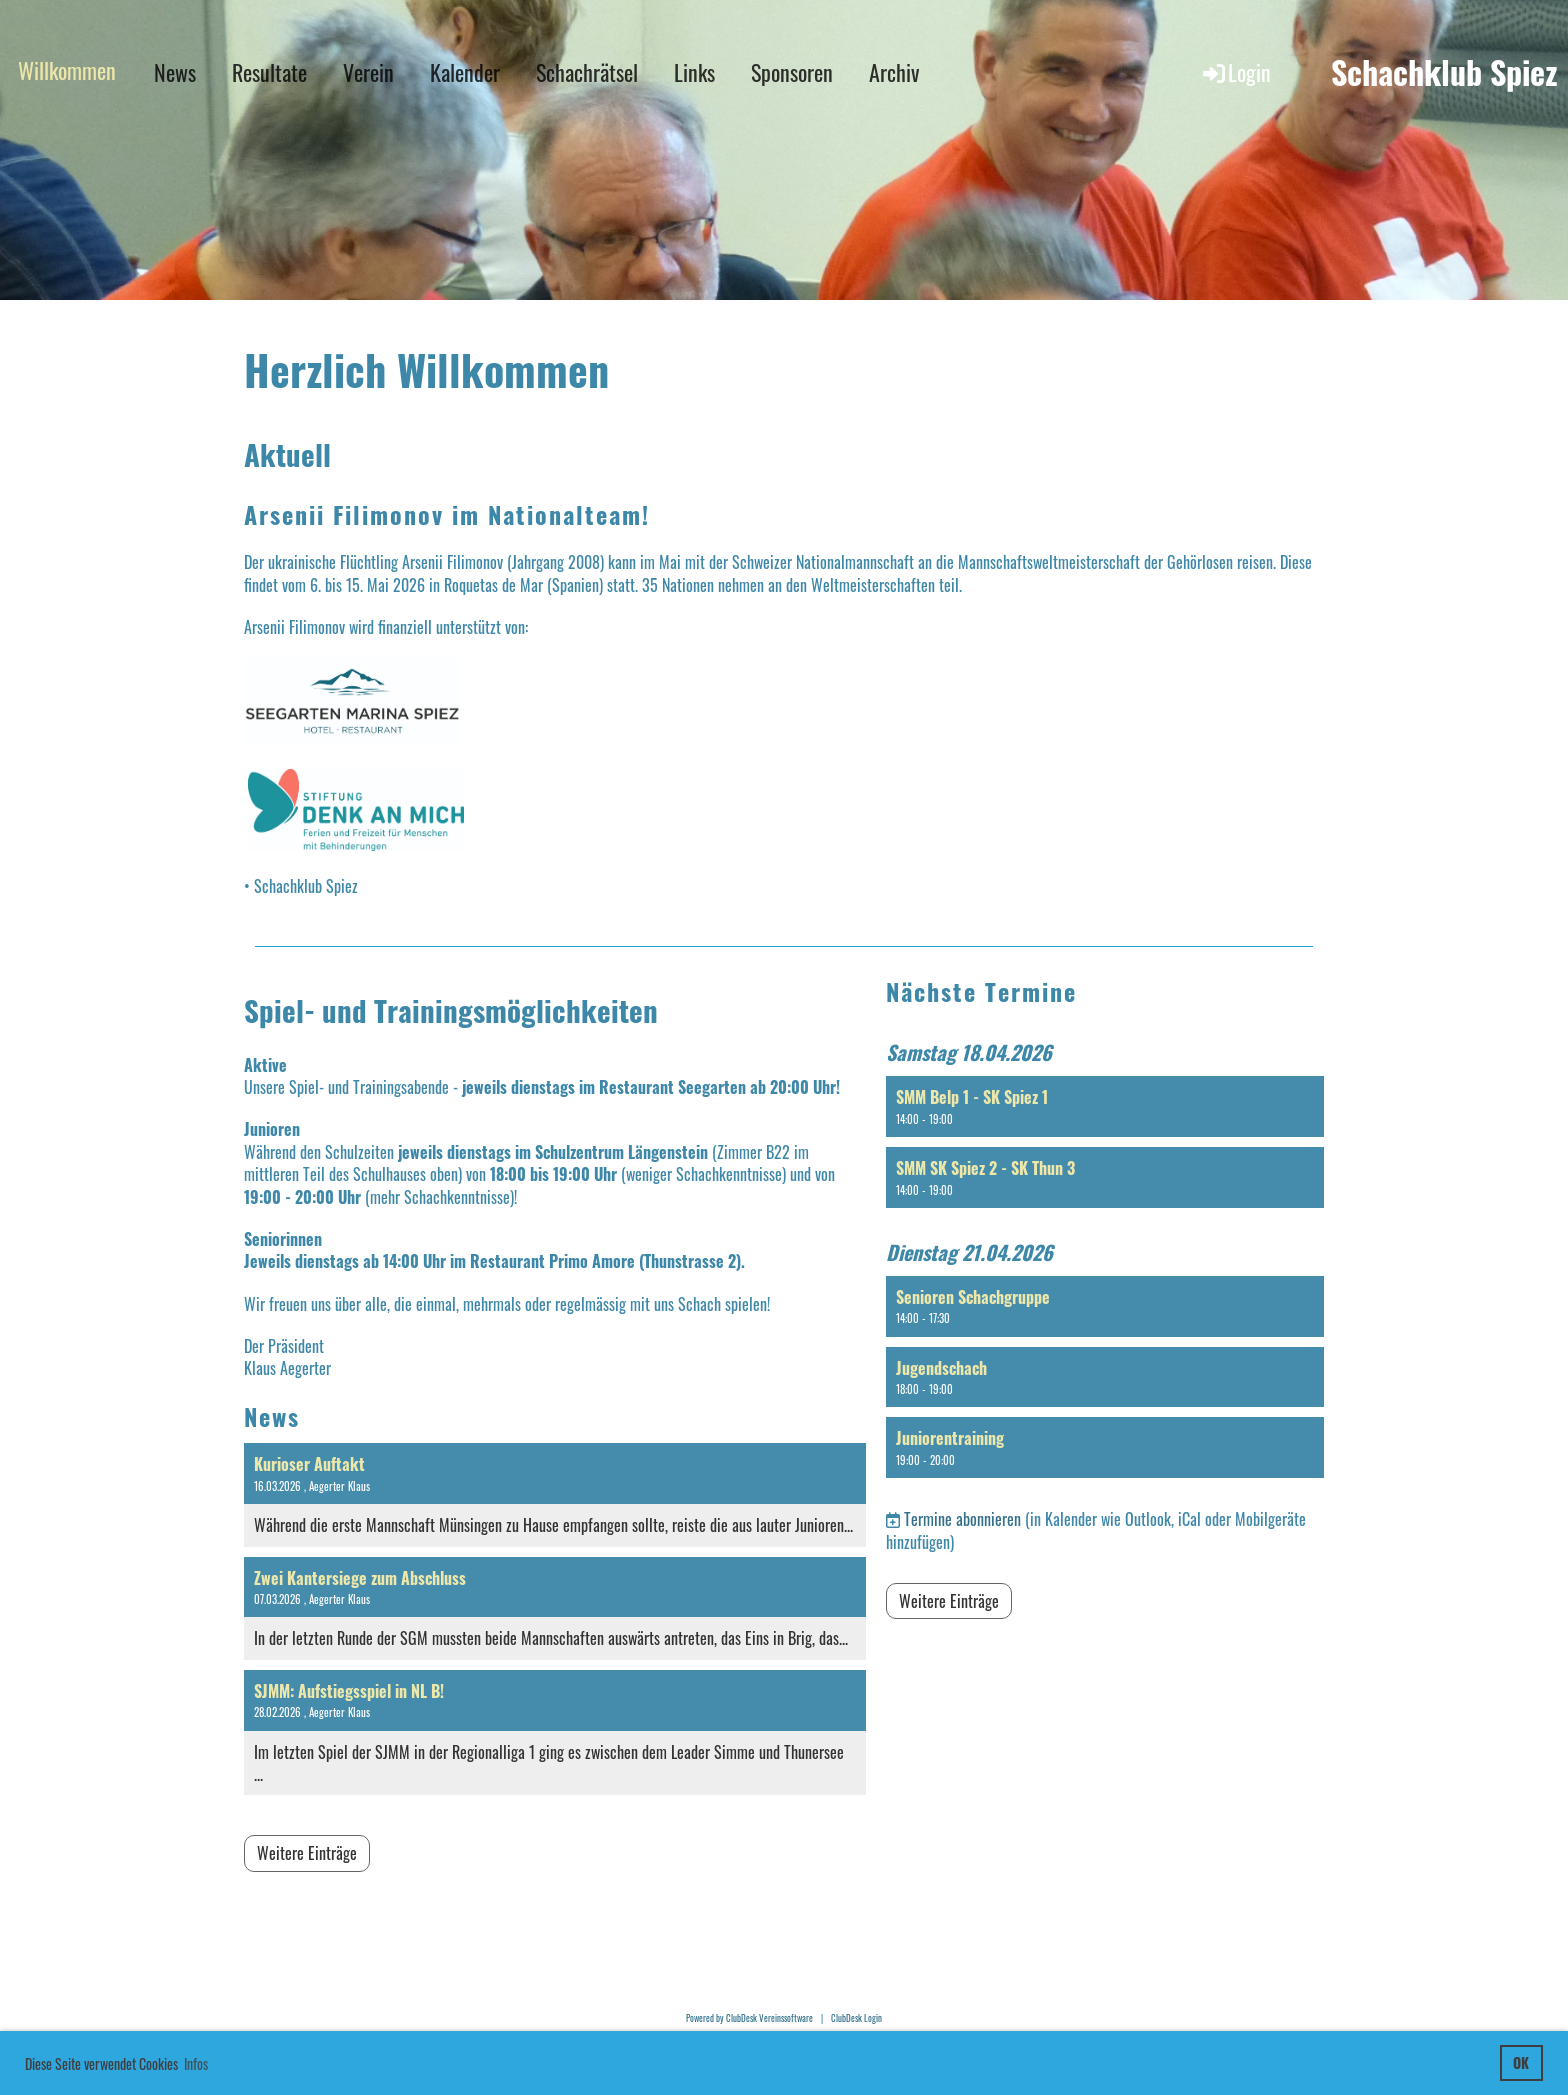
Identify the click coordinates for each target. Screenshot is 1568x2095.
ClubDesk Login (856, 2018)
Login (1235, 72)
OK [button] (1521, 2062)
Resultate (269, 72)
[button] (1105, 1106)
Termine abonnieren (962, 1519)
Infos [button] (196, 2063)
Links (694, 72)
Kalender (465, 72)
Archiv (894, 72)
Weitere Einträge (307, 1853)
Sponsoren (792, 72)
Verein (368, 72)
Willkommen (67, 70)
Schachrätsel (587, 72)
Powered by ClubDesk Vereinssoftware (749, 2018)
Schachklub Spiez (1444, 72)
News (175, 72)
